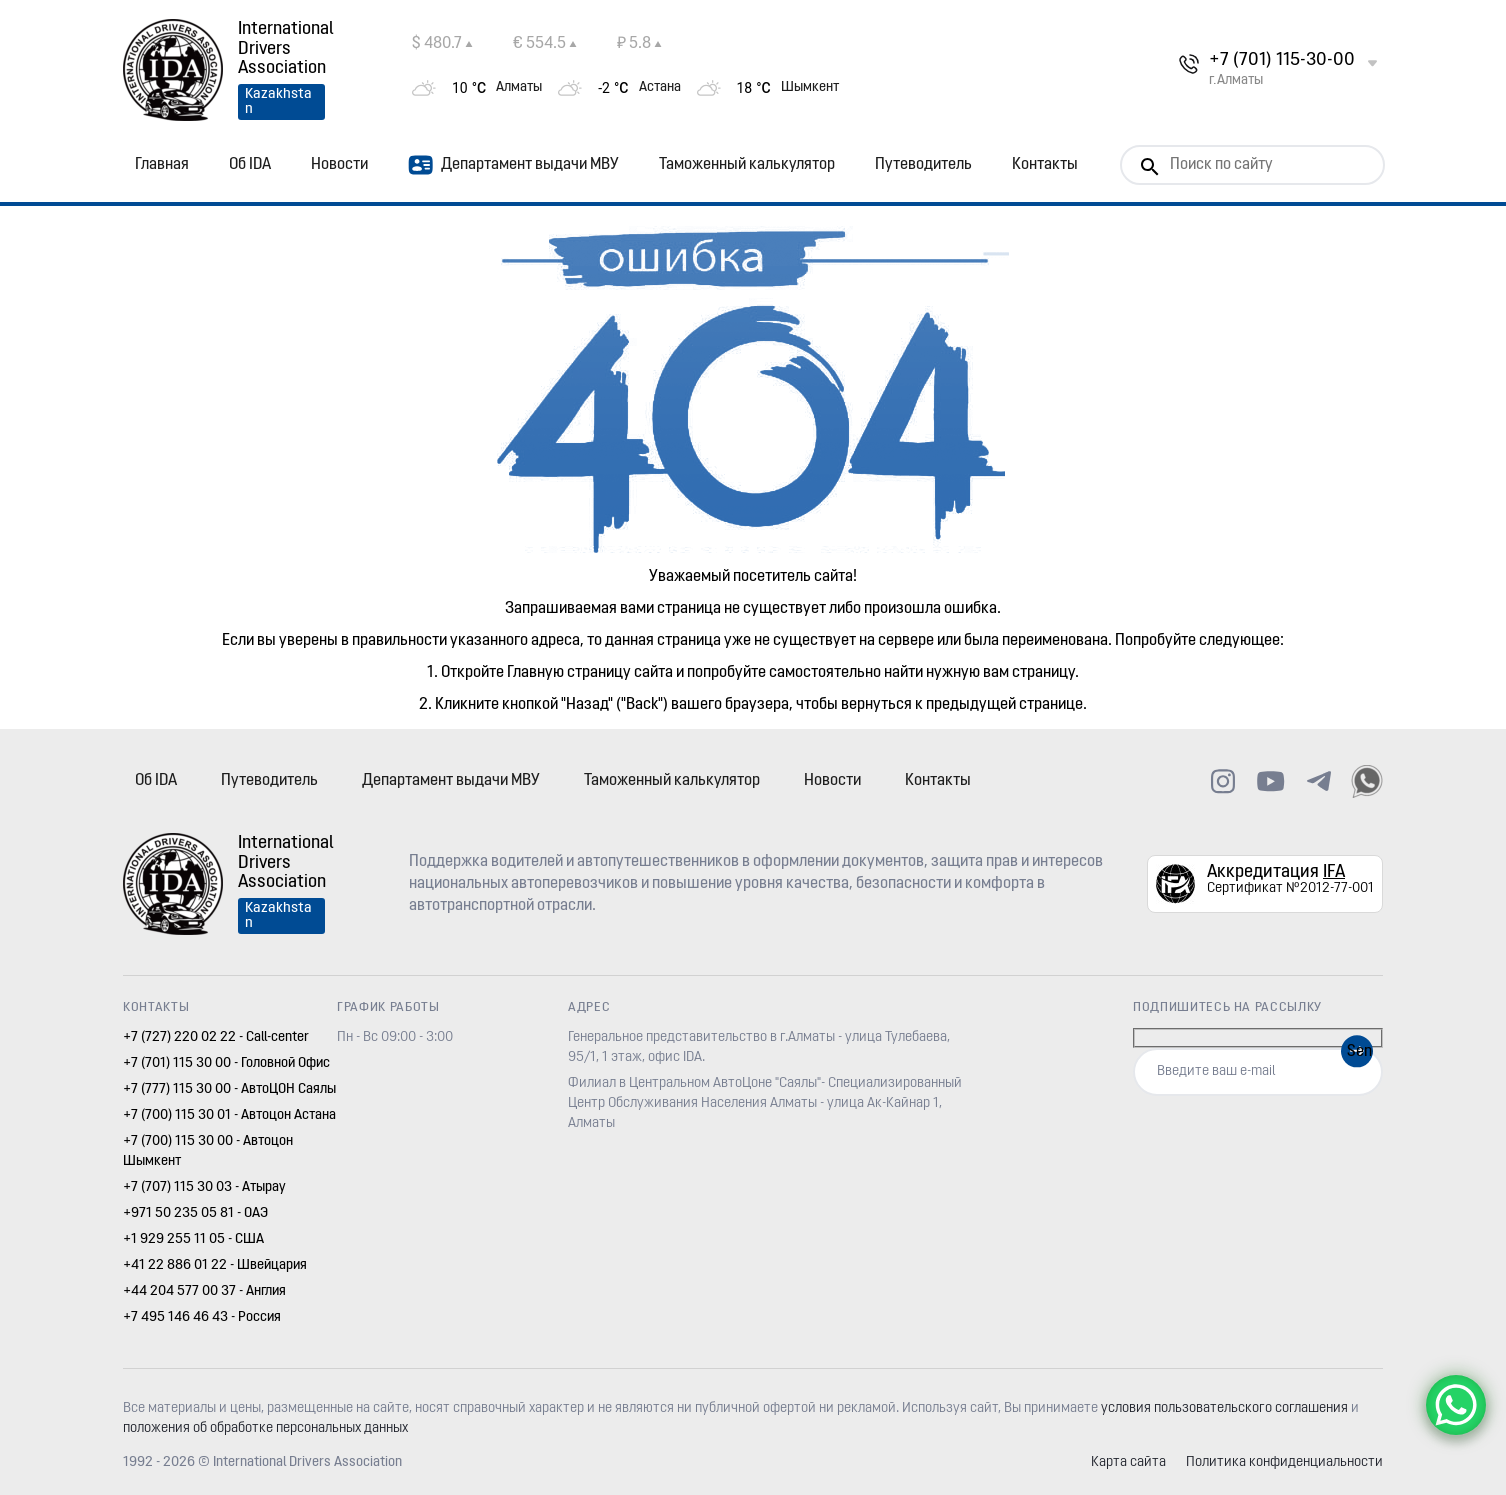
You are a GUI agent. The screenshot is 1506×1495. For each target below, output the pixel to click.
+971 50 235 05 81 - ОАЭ (195, 1213)
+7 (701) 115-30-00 (1282, 60)
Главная (162, 165)
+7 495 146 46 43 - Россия (202, 1317)
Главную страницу (569, 673)
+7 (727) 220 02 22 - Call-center (216, 1037)
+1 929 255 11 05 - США (193, 1239)
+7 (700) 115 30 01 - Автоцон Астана (229, 1115)
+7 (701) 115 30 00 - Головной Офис (226, 1063)
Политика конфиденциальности (1284, 1462)
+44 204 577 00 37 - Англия (204, 1291)
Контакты (1045, 165)
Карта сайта (1128, 1462)
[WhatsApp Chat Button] (1456, 1405)
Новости (339, 165)
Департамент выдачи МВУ (513, 165)
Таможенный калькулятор (747, 165)
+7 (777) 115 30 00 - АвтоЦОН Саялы (229, 1089)
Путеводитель (923, 165)
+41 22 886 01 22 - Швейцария (215, 1265)
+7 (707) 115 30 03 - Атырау (204, 1187)
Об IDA (250, 165)
